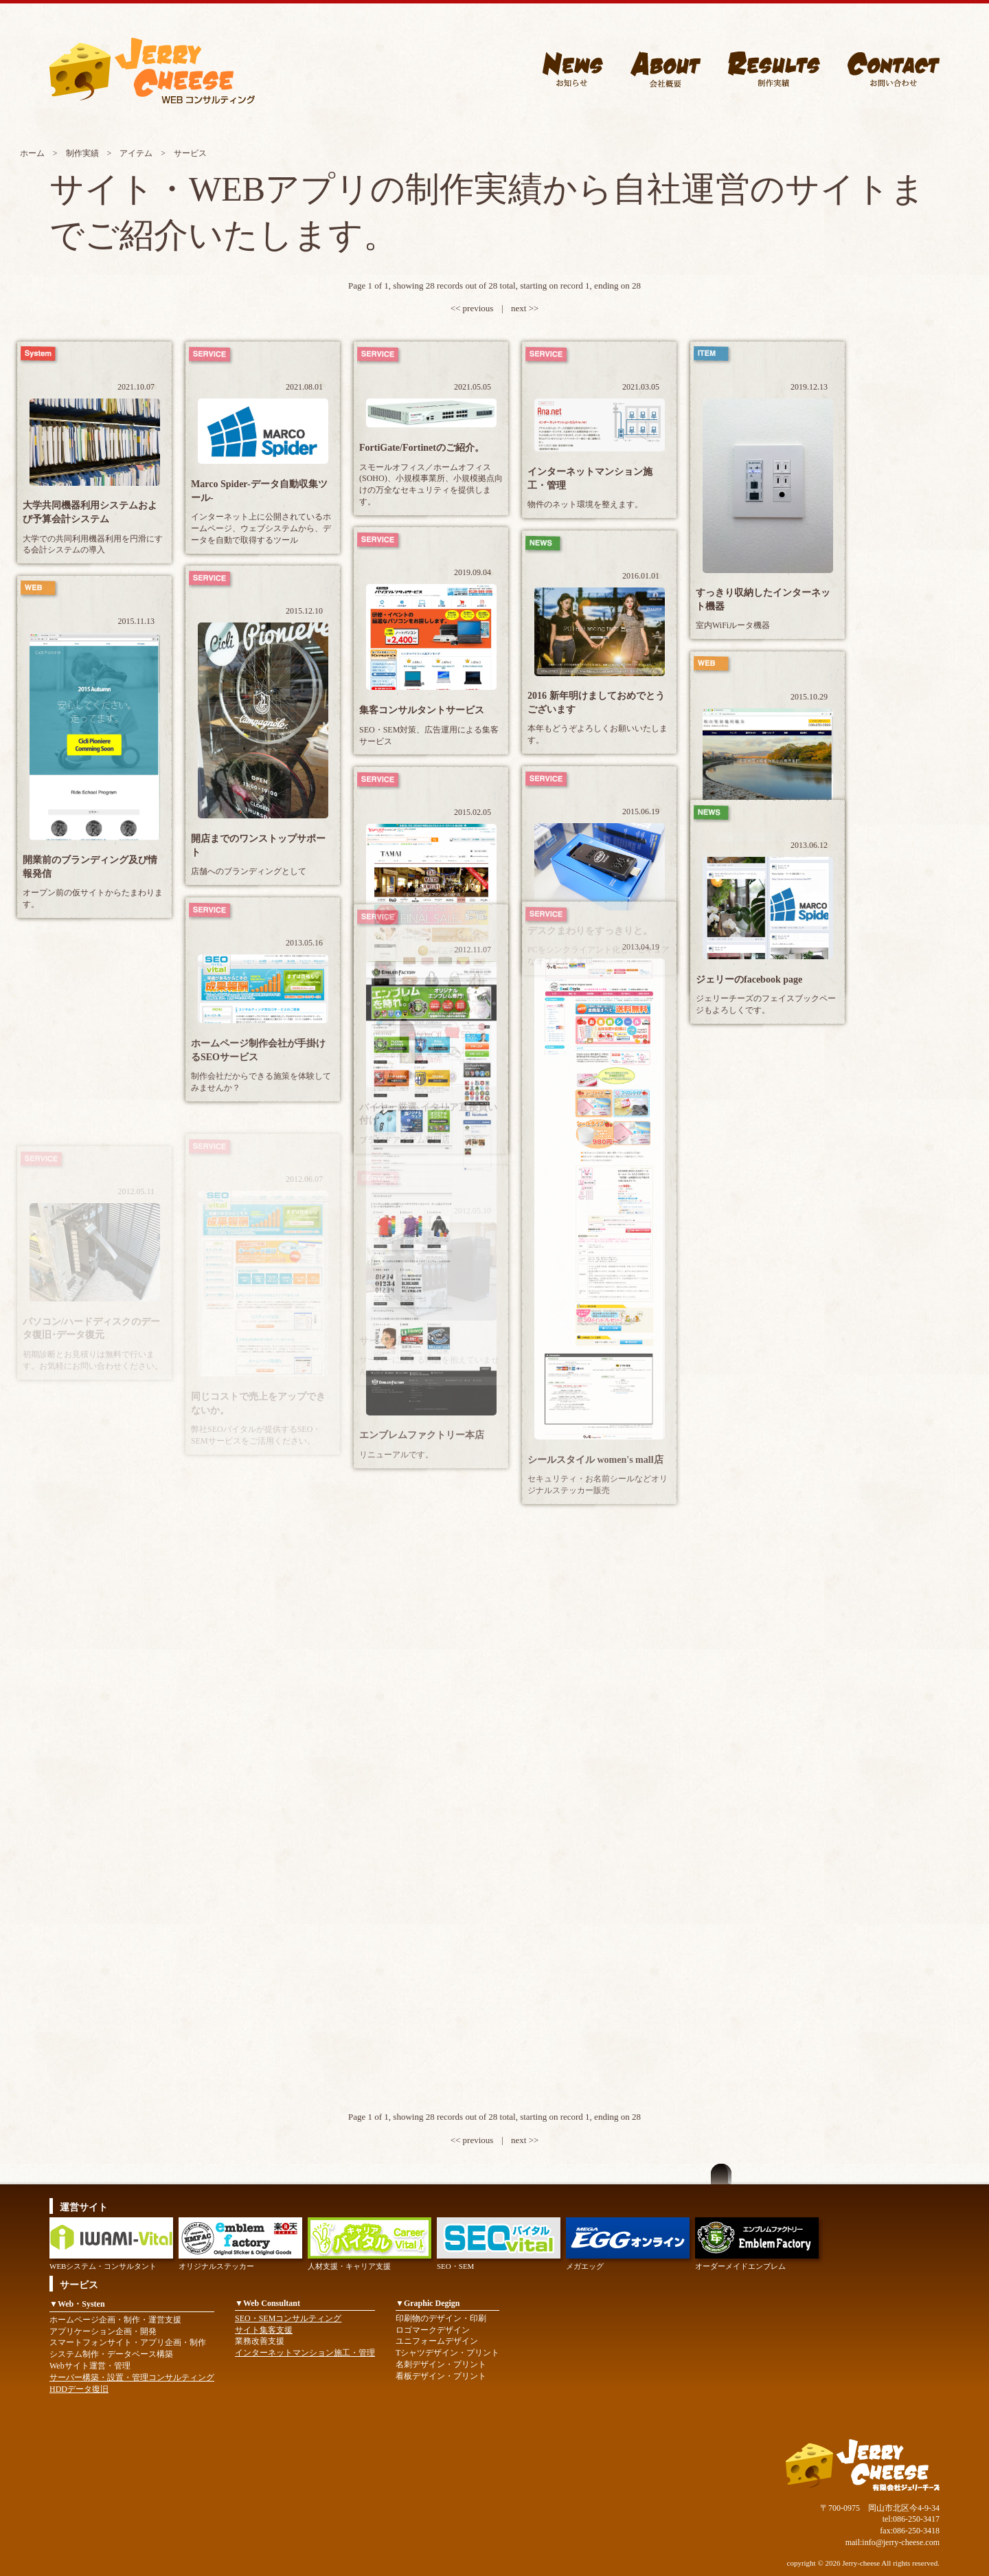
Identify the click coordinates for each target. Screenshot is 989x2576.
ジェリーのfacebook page (749, 979)
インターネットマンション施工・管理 (589, 479)
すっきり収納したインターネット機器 (763, 599)
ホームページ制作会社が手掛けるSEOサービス (258, 1050)
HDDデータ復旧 (79, 2389)
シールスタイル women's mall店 (595, 1460)
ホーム (32, 153)
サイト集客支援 (264, 2330)
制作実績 (82, 153)
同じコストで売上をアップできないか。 (258, 1403)
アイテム (136, 153)
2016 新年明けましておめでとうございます (596, 703)
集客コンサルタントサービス (421, 710)
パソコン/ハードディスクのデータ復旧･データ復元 (91, 1329)
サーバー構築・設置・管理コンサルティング (131, 2377)
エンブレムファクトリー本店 (421, 1435)
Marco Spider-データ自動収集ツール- (259, 491)
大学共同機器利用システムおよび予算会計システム (90, 512)
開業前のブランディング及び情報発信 (90, 867)
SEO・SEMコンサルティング (288, 2318)
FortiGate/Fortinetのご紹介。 (421, 448)
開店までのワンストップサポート (258, 845)
